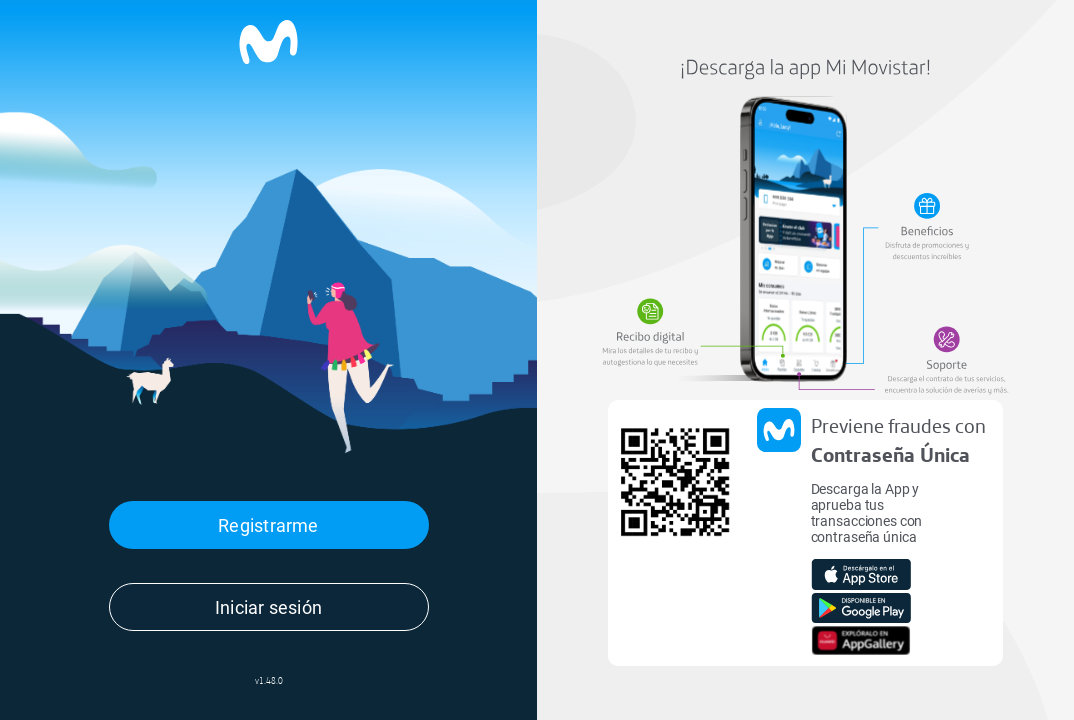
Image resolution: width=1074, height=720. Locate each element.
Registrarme (268, 525)
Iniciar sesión (268, 607)
